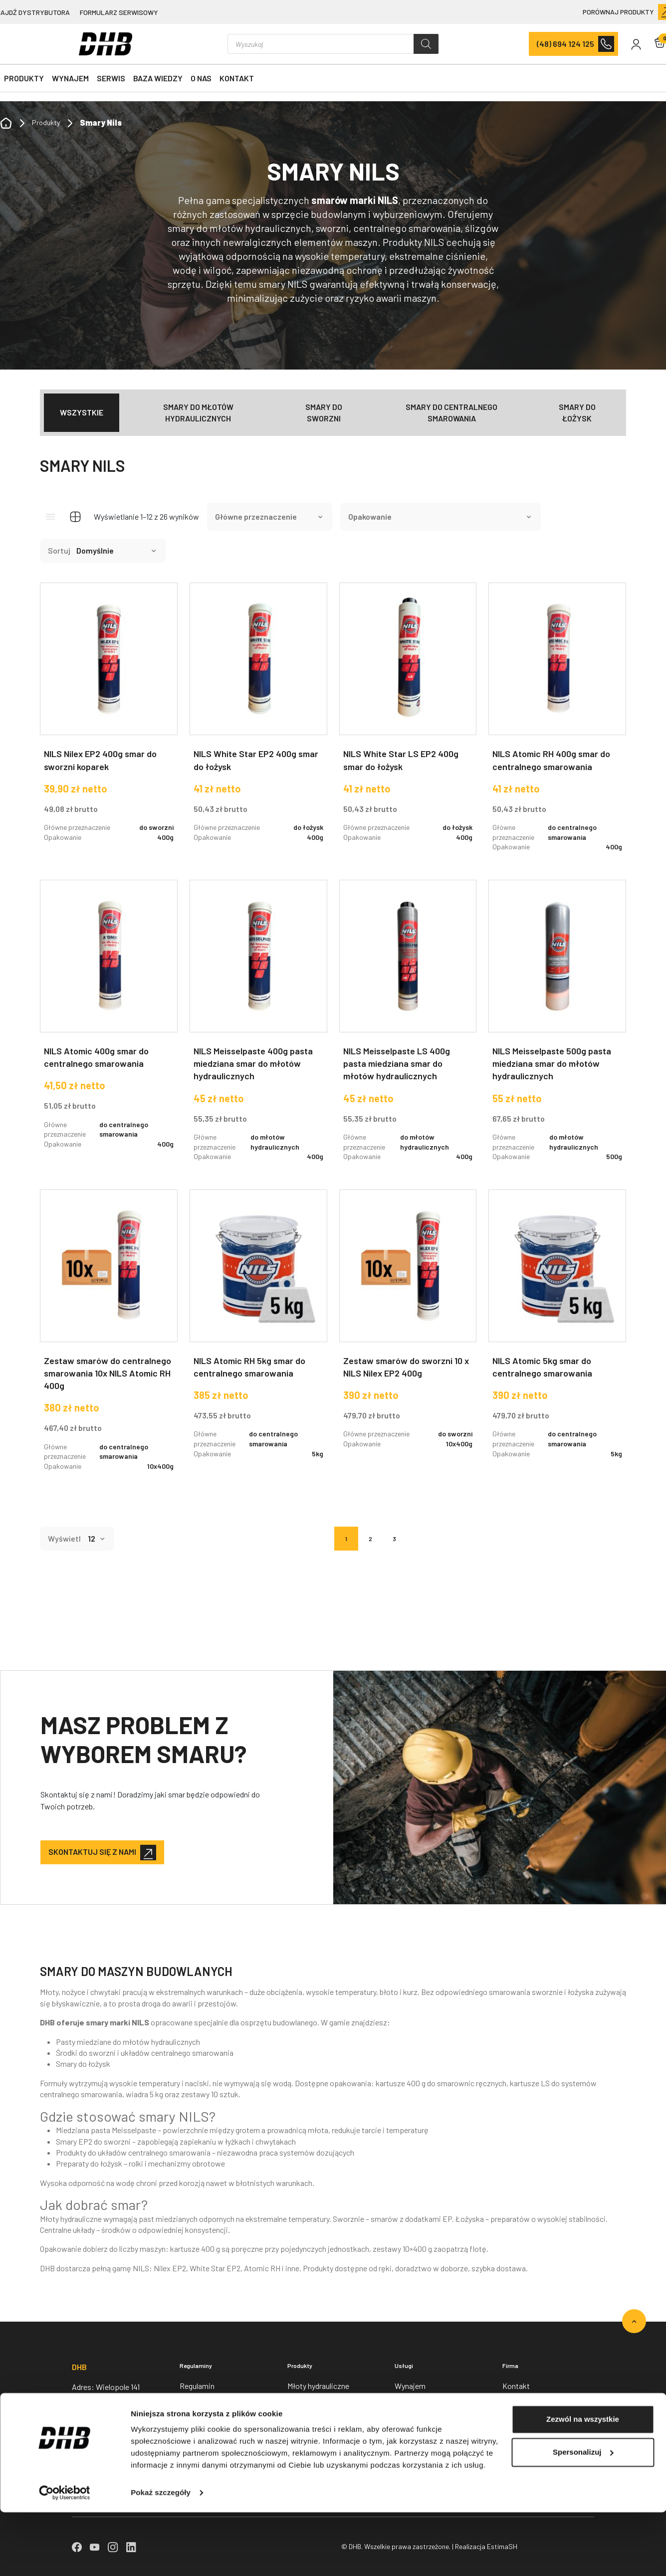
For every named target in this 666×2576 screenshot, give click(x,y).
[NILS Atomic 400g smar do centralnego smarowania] (109, 1022)
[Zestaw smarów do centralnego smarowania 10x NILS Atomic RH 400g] (109, 1338)
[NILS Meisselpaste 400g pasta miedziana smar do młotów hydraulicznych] (258, 1029)
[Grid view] (75, 516)
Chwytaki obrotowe (320, 2429)
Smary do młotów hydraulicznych (198, 412)
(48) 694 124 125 (565, 43)
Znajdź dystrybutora (535, 2451)
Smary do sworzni (323, 412)
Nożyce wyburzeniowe (324, 2407)
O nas (201, 78)
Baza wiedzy (158, 78)
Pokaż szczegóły (161, 2556)
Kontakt (237, 78)
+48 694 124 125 (97, 2430)
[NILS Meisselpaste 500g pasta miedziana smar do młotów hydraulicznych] (557, 1029)
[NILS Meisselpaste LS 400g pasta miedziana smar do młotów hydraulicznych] (408, 1029)
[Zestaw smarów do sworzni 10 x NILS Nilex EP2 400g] (408, 1327)
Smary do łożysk (577, 412)
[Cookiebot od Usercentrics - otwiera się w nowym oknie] (64, 2556)
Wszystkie (81, 412)
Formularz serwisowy (119, 12)
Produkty (24, 78)
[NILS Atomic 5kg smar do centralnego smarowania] (557, 1332)
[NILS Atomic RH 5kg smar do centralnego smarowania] (258, 1332)
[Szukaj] (426, 44)
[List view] (50, 516)
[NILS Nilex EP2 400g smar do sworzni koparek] (109, 720)
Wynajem (70, 78)
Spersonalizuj (583, 2515)
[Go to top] (634, 2321)
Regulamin (197, 2385)
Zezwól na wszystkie (582, 2483)
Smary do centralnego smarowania (451, 412)
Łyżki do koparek (315, 2451)
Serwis (111, 78)
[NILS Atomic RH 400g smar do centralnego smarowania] (557, 725)
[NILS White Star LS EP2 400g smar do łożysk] (408, 720)
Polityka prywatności (215, 2407)
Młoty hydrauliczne (318, 2385)
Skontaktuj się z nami (92, 1851)
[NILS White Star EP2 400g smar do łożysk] (258, 720)
